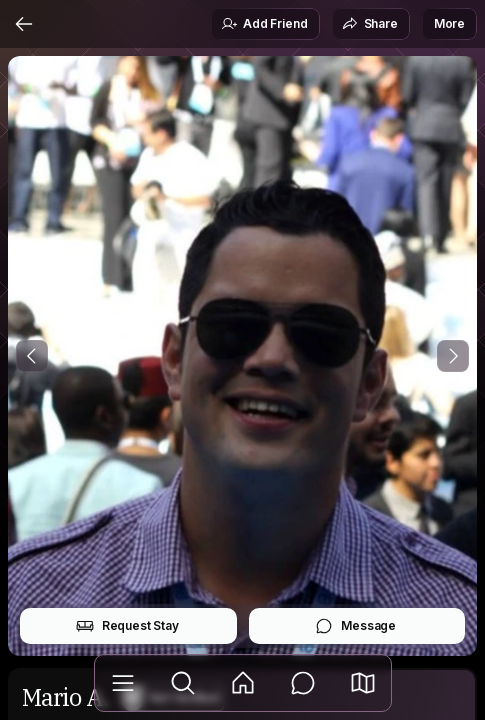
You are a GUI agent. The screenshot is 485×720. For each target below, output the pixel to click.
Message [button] (355, 626)
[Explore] (183, 683)
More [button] (449, 23)
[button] (363, 683)
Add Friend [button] (264, 24)
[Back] (24, 24)
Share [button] (370, 24)
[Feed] (243, 683)
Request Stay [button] (127, 626)
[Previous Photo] (32, 356)
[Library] (123, 683)
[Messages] (303, 683)
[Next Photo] (453, 356)
